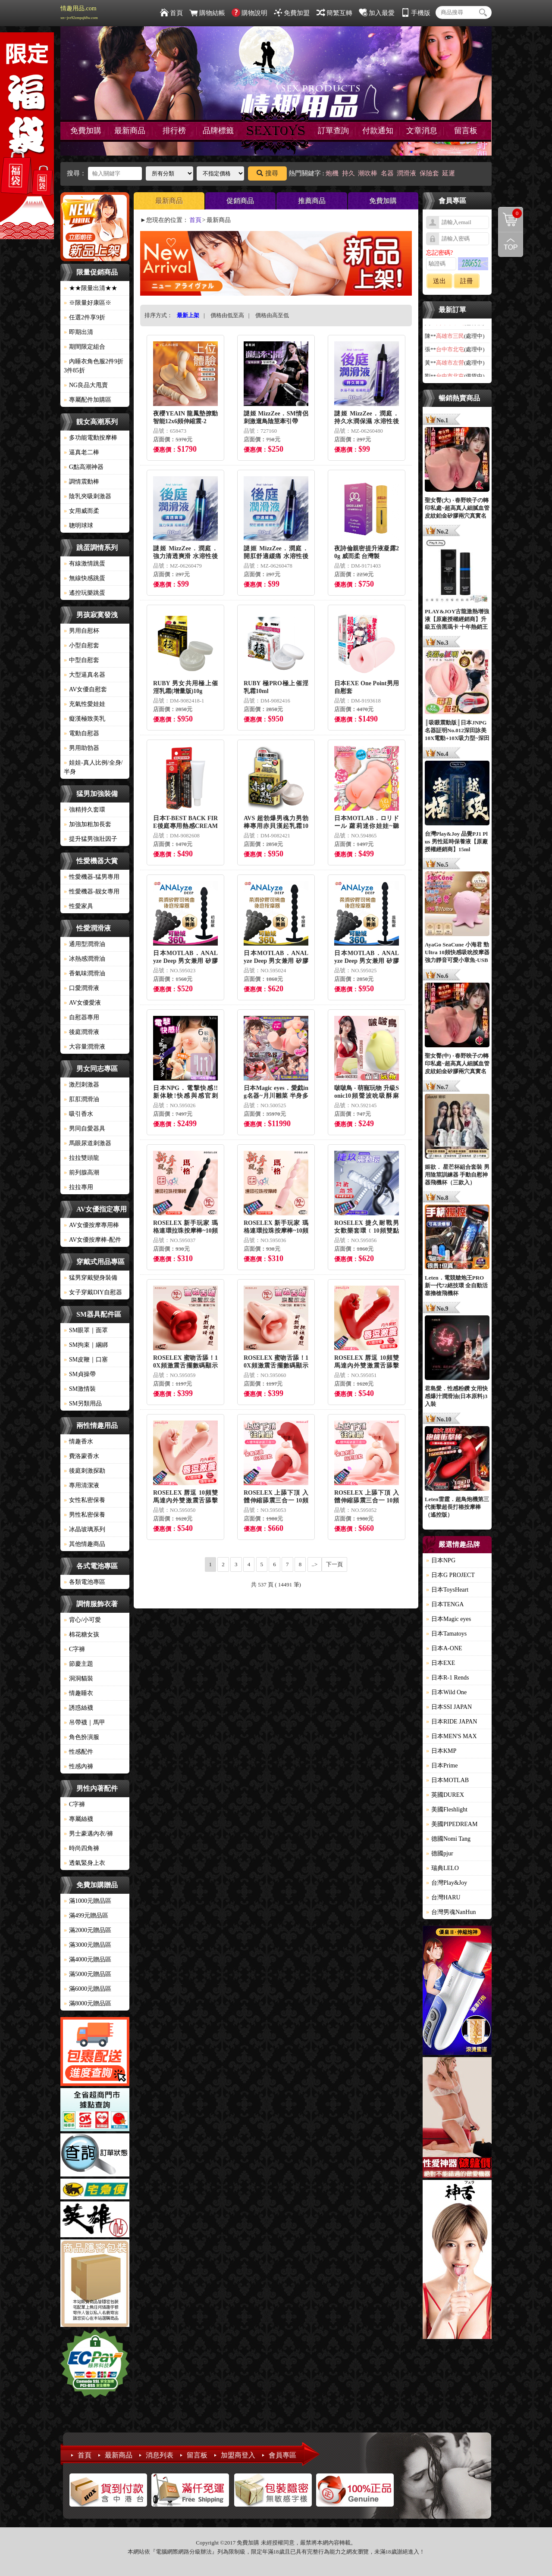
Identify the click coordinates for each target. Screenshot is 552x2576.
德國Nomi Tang (448, 1839)
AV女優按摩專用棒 (91, 1225)
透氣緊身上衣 (84, 1863)
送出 (439, 281)
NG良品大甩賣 (86, 385)
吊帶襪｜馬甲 (84, 1722)
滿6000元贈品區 (87, 1989)
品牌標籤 (218, 130)
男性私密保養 (84, 1514)
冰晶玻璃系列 (84, 1529)
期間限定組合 (84, 346)
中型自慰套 (81, 660)
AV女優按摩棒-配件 (92, 1239)
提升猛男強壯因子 (90, 839)
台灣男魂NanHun (451, 1912)
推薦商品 (312, 200)
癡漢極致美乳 (84, 718)
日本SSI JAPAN (449, 1707)
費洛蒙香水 (81, 1456)
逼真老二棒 (81, 452)
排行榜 (174, 130)
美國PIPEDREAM (451, 1824)
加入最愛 (377, 12)
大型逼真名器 (84, 674)
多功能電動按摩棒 (90, 437)
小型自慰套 (81, 645)
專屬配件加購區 (87, 400)
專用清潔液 (81, 1485)
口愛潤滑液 (81, 988)
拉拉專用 (78, 1187)
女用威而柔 (81, 511)
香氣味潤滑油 (84, 973)
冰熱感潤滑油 (84, 958)
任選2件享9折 (84, 317)
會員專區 (282, 2455)
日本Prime (442, 1765)
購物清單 (510, 213)
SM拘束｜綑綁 (86, 1345)
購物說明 (249, 12)
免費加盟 (292, 12)
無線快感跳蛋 (84, 578)
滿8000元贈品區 (87, 2003)
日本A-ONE (444, 1648)
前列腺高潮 (81, 1172)
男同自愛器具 (84, 1128)
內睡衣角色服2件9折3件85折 (93, 366)
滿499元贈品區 (86, 1915)
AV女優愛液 (82, 1002)
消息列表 (159, 2455)
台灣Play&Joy (446, 1883)
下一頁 (334, 1564)
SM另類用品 (83, 1403)
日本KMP (441, 1751)
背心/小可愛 (82, 1620)
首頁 (171, 12)
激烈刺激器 (81, 1084)
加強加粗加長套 (87, 824)
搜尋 (267, 173)
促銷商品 (240, 200)
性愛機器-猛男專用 (91, 877)
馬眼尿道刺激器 (87, 1143)
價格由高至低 (272, 315)
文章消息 (421, 130)
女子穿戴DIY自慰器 (93, 1292)
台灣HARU (443, 1897)
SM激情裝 (80, 1389)
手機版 (415, 12)
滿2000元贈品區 (87, 1930)
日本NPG (440, 1560)
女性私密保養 (84, 1500)
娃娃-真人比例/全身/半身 (93, 767)
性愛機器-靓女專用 (91, 891)
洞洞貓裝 (78, 1678)
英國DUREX (445, 1795)
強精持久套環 (84, 809)
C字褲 (74, 1649)
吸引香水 (78, 1114)
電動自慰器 (81, 733)
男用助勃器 (81, 748)
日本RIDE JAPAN (451, 1721)
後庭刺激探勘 (84, 1471)
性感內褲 (78, 1766)
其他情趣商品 (84, 1544)
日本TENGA (445, 1604)
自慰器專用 (81, 1017)
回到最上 (511, 244)
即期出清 (78, 332)
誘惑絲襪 (78, 1708)
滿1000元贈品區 (87, 1901)
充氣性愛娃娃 (84, 704)
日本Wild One (446, 1692)
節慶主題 (78, 1664)
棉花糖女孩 (81, 1634)
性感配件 (78, 1752)
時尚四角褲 (81, 1848)
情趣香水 (78, 1441)
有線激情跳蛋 (84, 563)
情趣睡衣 (78, 1693)
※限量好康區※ (87, 303)
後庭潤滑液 (81, 1032)
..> (315, 1564)
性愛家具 (78, 906)
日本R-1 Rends (447, 1677)
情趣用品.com (79, 12)
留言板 (465, 130)
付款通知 (377, 130)
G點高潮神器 (84, 467)
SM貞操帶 (80, 1374)
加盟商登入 (238, 2455)
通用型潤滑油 (84, 944)
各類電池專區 (84, 1582)
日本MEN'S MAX (451, 1736)
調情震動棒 (81, 481)
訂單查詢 (333, 130)
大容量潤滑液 (84, 1046)
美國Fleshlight (446, 1809)
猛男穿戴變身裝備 (90, 1277)
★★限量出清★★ (90, 288)
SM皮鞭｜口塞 (86, 1359)
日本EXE (440, 1663)
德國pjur (439, 1853)
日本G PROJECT (450, 1575)
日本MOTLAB (447, 1780)
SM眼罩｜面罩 (86, 1330)
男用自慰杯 (81, 631)
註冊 (466, 281)
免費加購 (85, 130)
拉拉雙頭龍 (81, 1158)
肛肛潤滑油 (81, 1099)
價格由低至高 (227, 315)
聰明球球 (78, 525)
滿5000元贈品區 (87, 1974)
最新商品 (129, 130)
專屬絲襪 (78, 1819)
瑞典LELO (442, 1868)
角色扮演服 (81, 1737)
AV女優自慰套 (85, 689)
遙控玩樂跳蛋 (84, 593)
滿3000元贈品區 (87, 1945)
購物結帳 (207, 12)
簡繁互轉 (334, 12)
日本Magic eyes (448, 1619)
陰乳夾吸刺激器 (87, 496)
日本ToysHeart (447, 1589)
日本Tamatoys (446, 1633)
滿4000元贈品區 (87, 1959)
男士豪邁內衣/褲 (88, 1833)
